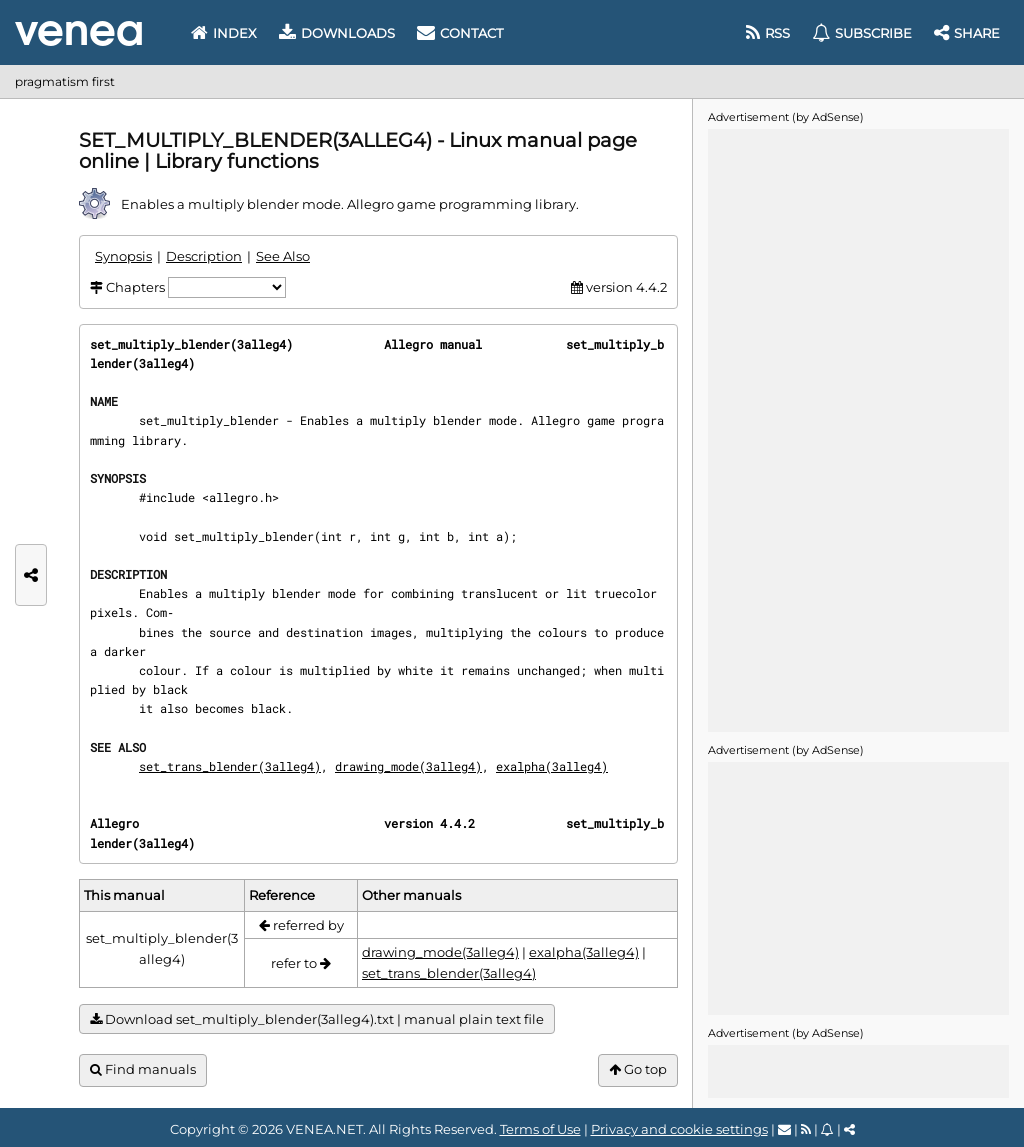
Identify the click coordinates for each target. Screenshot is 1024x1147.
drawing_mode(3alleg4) (408, 766)
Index (224, 33)
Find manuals (143, 1069)
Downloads (337, 33)
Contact (460, 33)
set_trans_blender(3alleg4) (230, 766)
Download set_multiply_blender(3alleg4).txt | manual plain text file (317, 1019)
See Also (283, 256)
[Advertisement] (858, 429)
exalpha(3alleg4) (552, 766)
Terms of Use (540, 1129)
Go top (638, 1069)
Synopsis (123, 256)
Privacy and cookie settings (679, 1129)
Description (204, 256)
